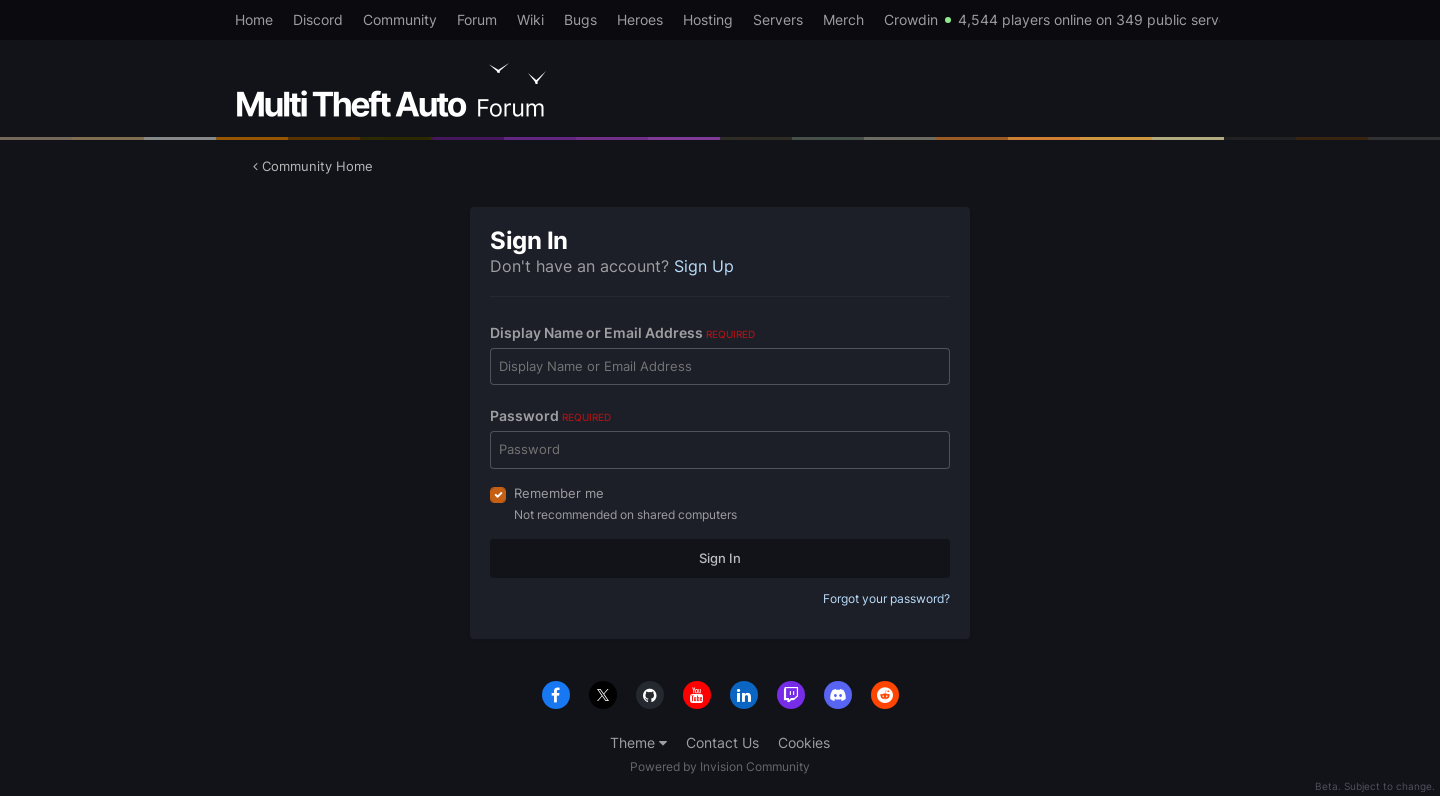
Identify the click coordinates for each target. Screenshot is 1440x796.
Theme (638, 742)
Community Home (313, 166)
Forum (477, 19)
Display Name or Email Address (622, 332)
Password (550, 415)
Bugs (580, 19)
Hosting (708, 19)
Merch (843, 19)
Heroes (640, 19)
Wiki (530, 19)
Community (400, 19)
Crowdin (911, 19)
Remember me (559, 493)
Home (254, 19)
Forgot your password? (886, 598)
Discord (318, 19)
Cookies (804, 742)
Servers (778, 19)
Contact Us (722, 742)
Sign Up (704, 266)
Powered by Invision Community (720, 766)
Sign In (720, 558)
